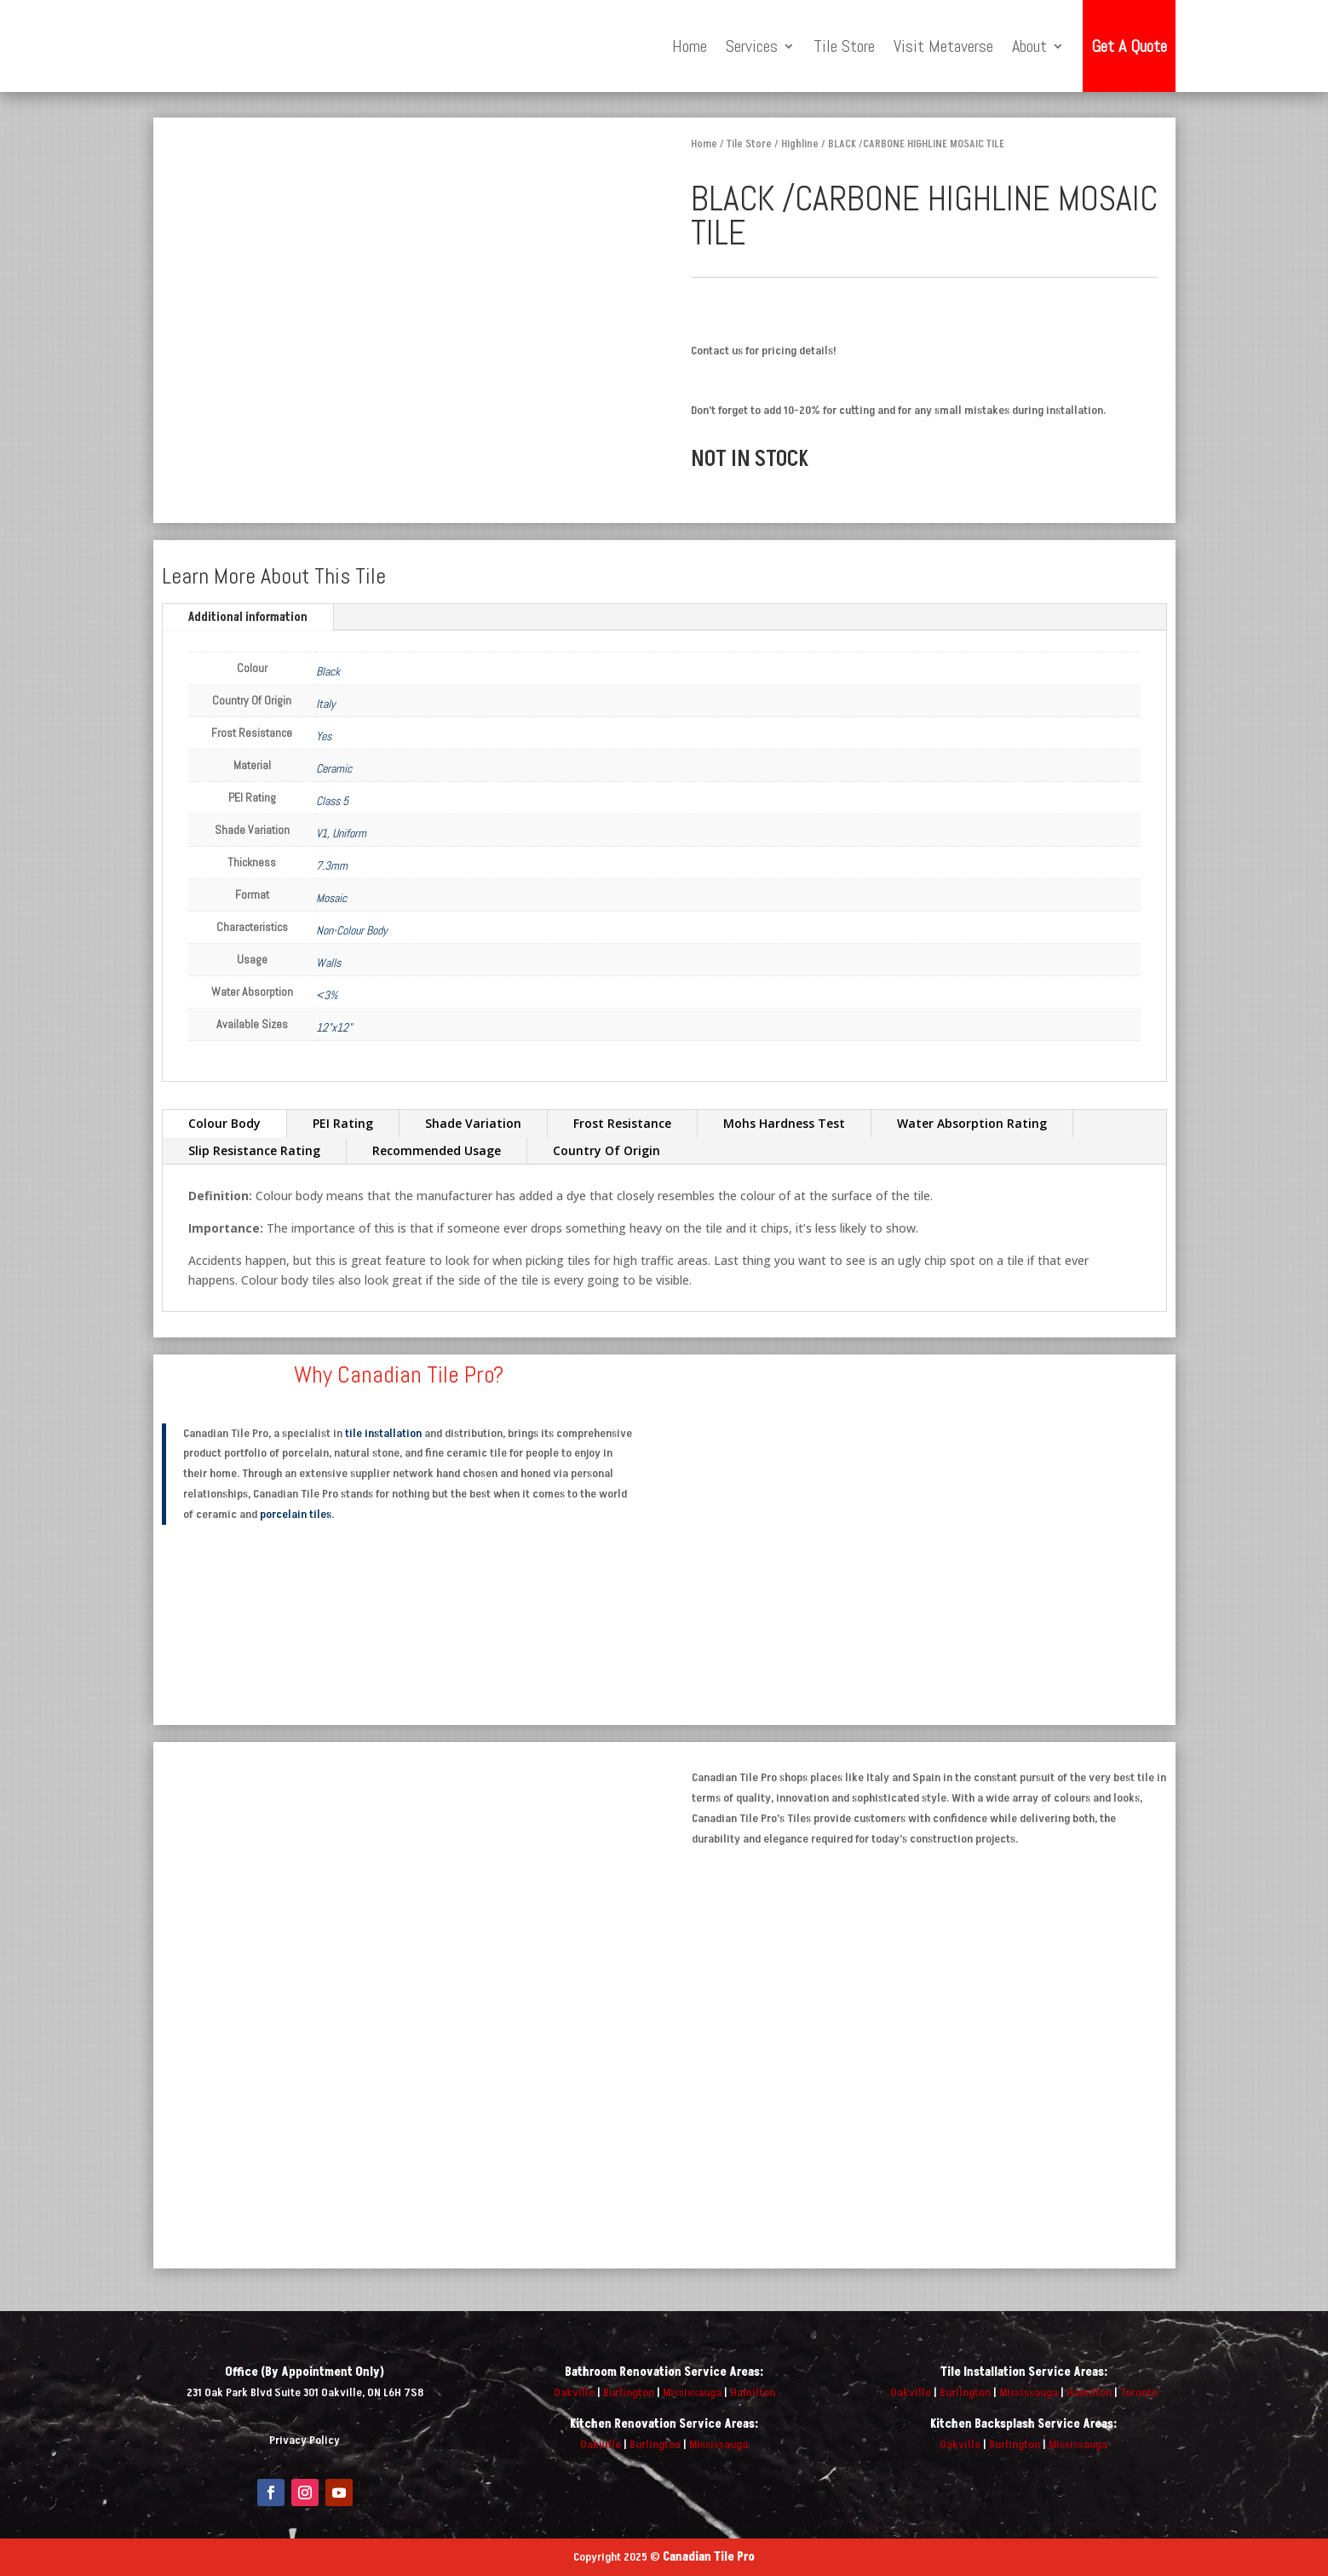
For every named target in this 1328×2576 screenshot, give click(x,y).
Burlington (628, 2392)
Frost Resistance (622, 1123)
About (1029, 46)
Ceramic (334, 768)
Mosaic (331, 898)
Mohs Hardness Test (784, 1123)
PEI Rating (343, 1123)
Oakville (574, 2392)
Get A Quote (1129, 46)
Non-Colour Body (352, 930)
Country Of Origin (606, 1150)
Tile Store (844, 46)
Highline (800, 144)
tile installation (383, 1433)
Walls (328, 962)
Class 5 (332, 800)
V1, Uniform (341, 833)
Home (689, 46)
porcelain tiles (295, 1514)
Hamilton (752, 2392)
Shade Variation (473, 1123)
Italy (326, 703)
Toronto (1139, 2392)
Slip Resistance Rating (254, 1150)
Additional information (248, 617)
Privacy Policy (304, 2440)
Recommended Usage (436, 1150)
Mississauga (692, 2392)
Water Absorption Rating (972, 1123)
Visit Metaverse (943, 46)
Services (752, 46)
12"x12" (334, 1027)
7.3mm (332, 865)
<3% (326, 995)
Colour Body (224, 1123)
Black (328, 671)
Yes (323, 736)
